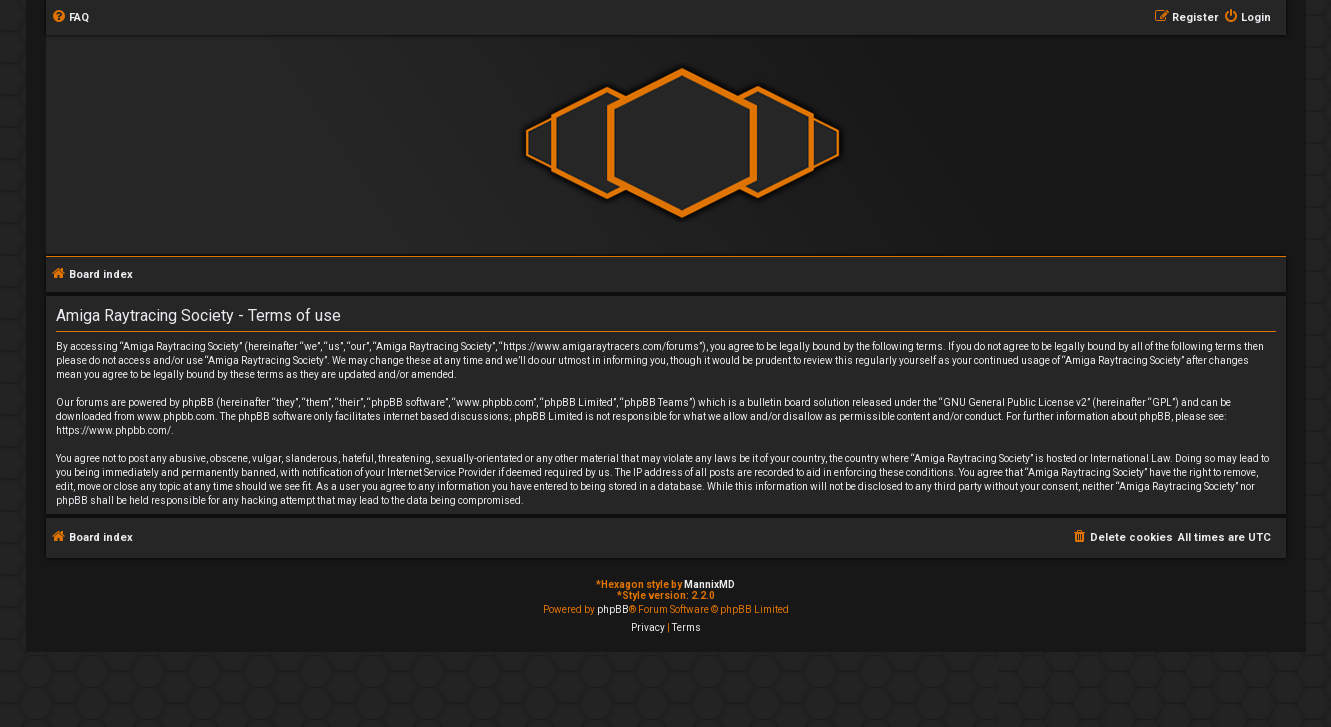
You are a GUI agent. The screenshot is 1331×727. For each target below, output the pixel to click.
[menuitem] (70, 18)
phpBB (613, 609)
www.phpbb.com (176, 416)
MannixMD (709, 584)
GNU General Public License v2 (1015, 402)
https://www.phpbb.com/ (113, 430)
